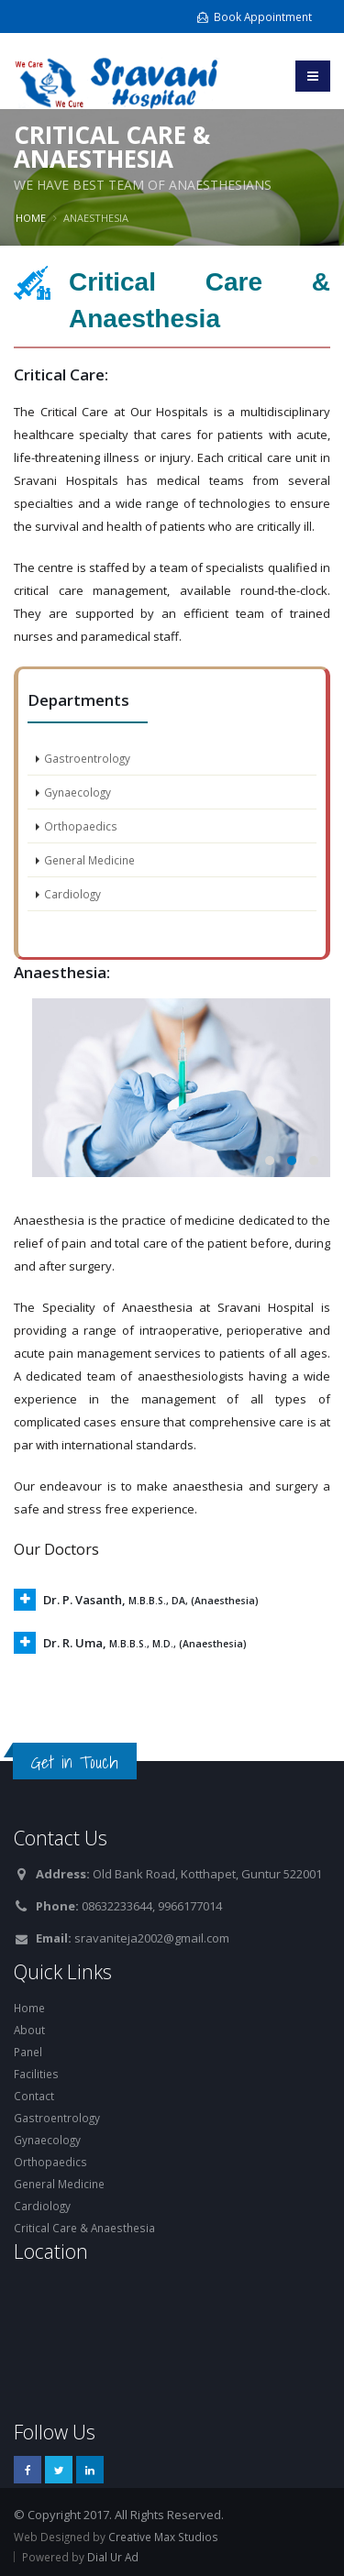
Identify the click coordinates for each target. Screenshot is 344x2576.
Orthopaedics (80, 826)
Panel (28, 2051)
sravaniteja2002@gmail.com (151, 1938)
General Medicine (89, 860)
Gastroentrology (87, 758)
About (29, 2029)
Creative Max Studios (163, 2536)
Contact (34, 2095)
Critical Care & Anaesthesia (84, 2227)
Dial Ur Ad (113, 2556)
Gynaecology (77, 792)
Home (31, 218)
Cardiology (72, 893)
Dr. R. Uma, (145, 1643)
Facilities (36, 2073)
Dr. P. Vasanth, (151, 1599)
